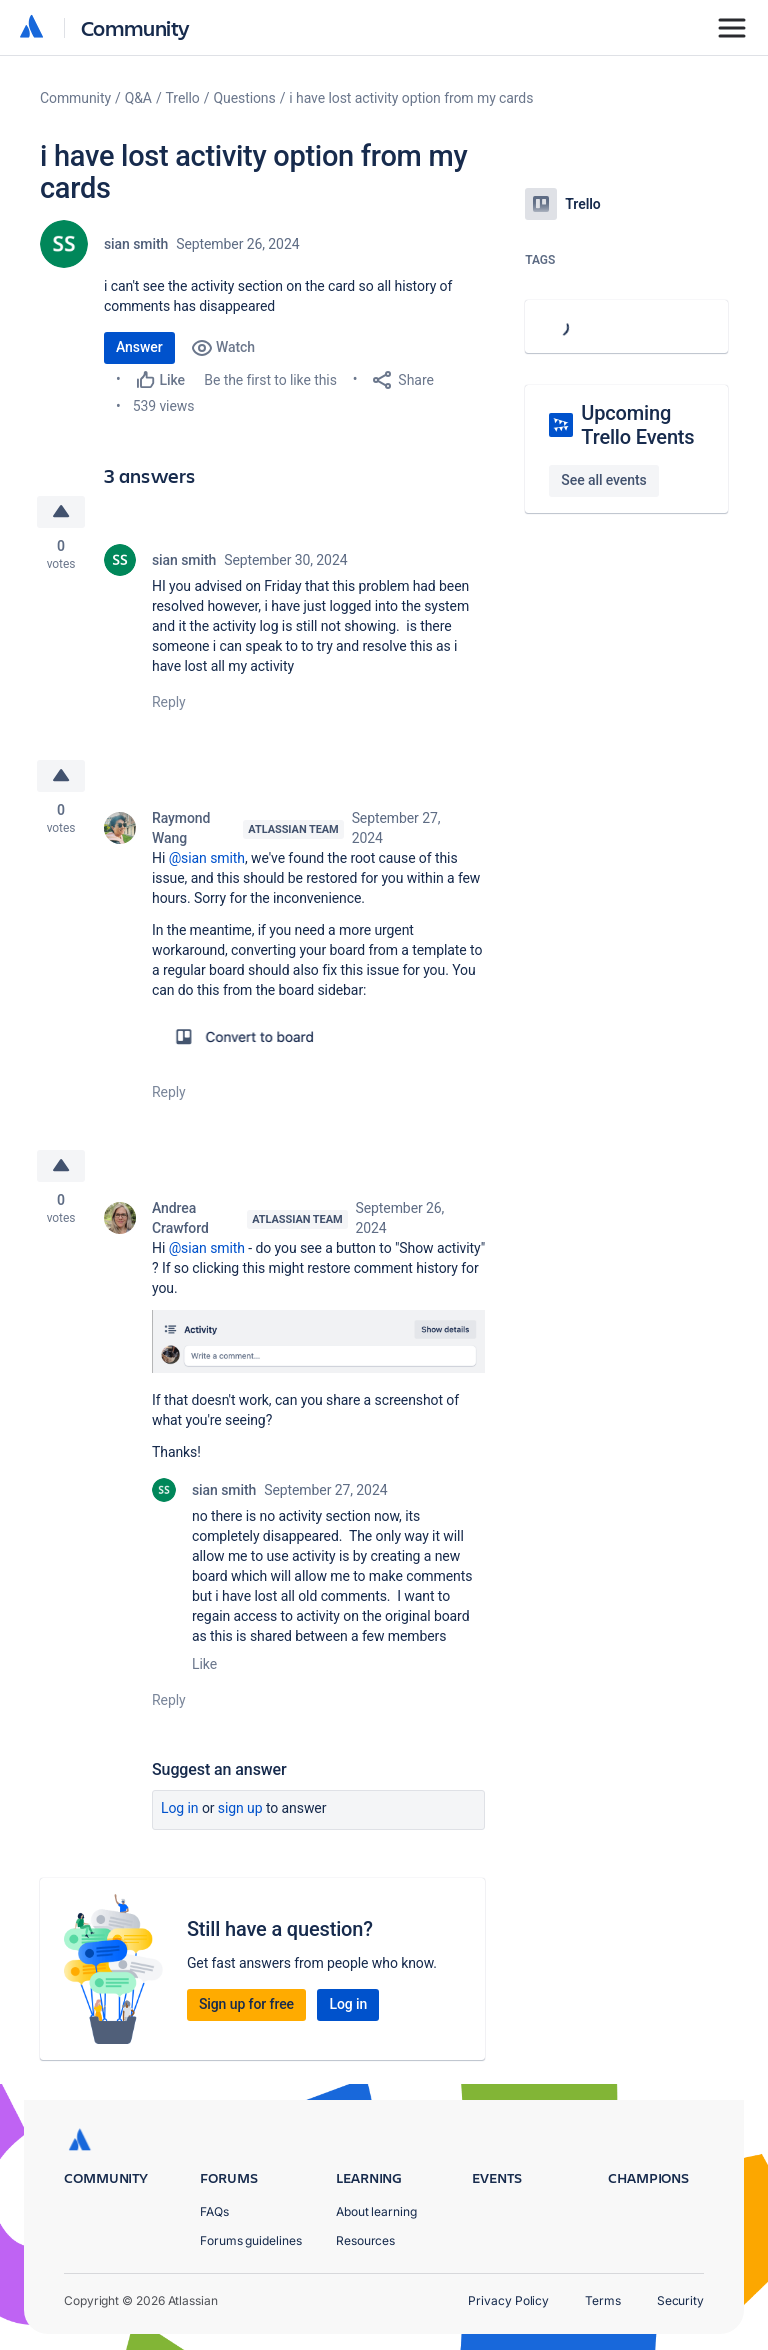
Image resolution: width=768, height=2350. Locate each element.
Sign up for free (246, 2004)
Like (204, 1664)
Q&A (138, 98)
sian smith (136, 244)
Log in (180, 1808)
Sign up (240, 1808)
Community (135, 27)
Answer (139, 347)
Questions (244, 98)
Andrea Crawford (180, 1218)
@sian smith (207, 858)
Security (680, 2300)
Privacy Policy (508, 2300)
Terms (603, 2300)
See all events (603, 480)
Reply (169, 702)
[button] (318, 1036)
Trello (183, 98)
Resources (365, 2240)
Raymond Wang (181, 828)
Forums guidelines (251, 2240)
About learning (376, 2211)
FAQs (214, 2211)
